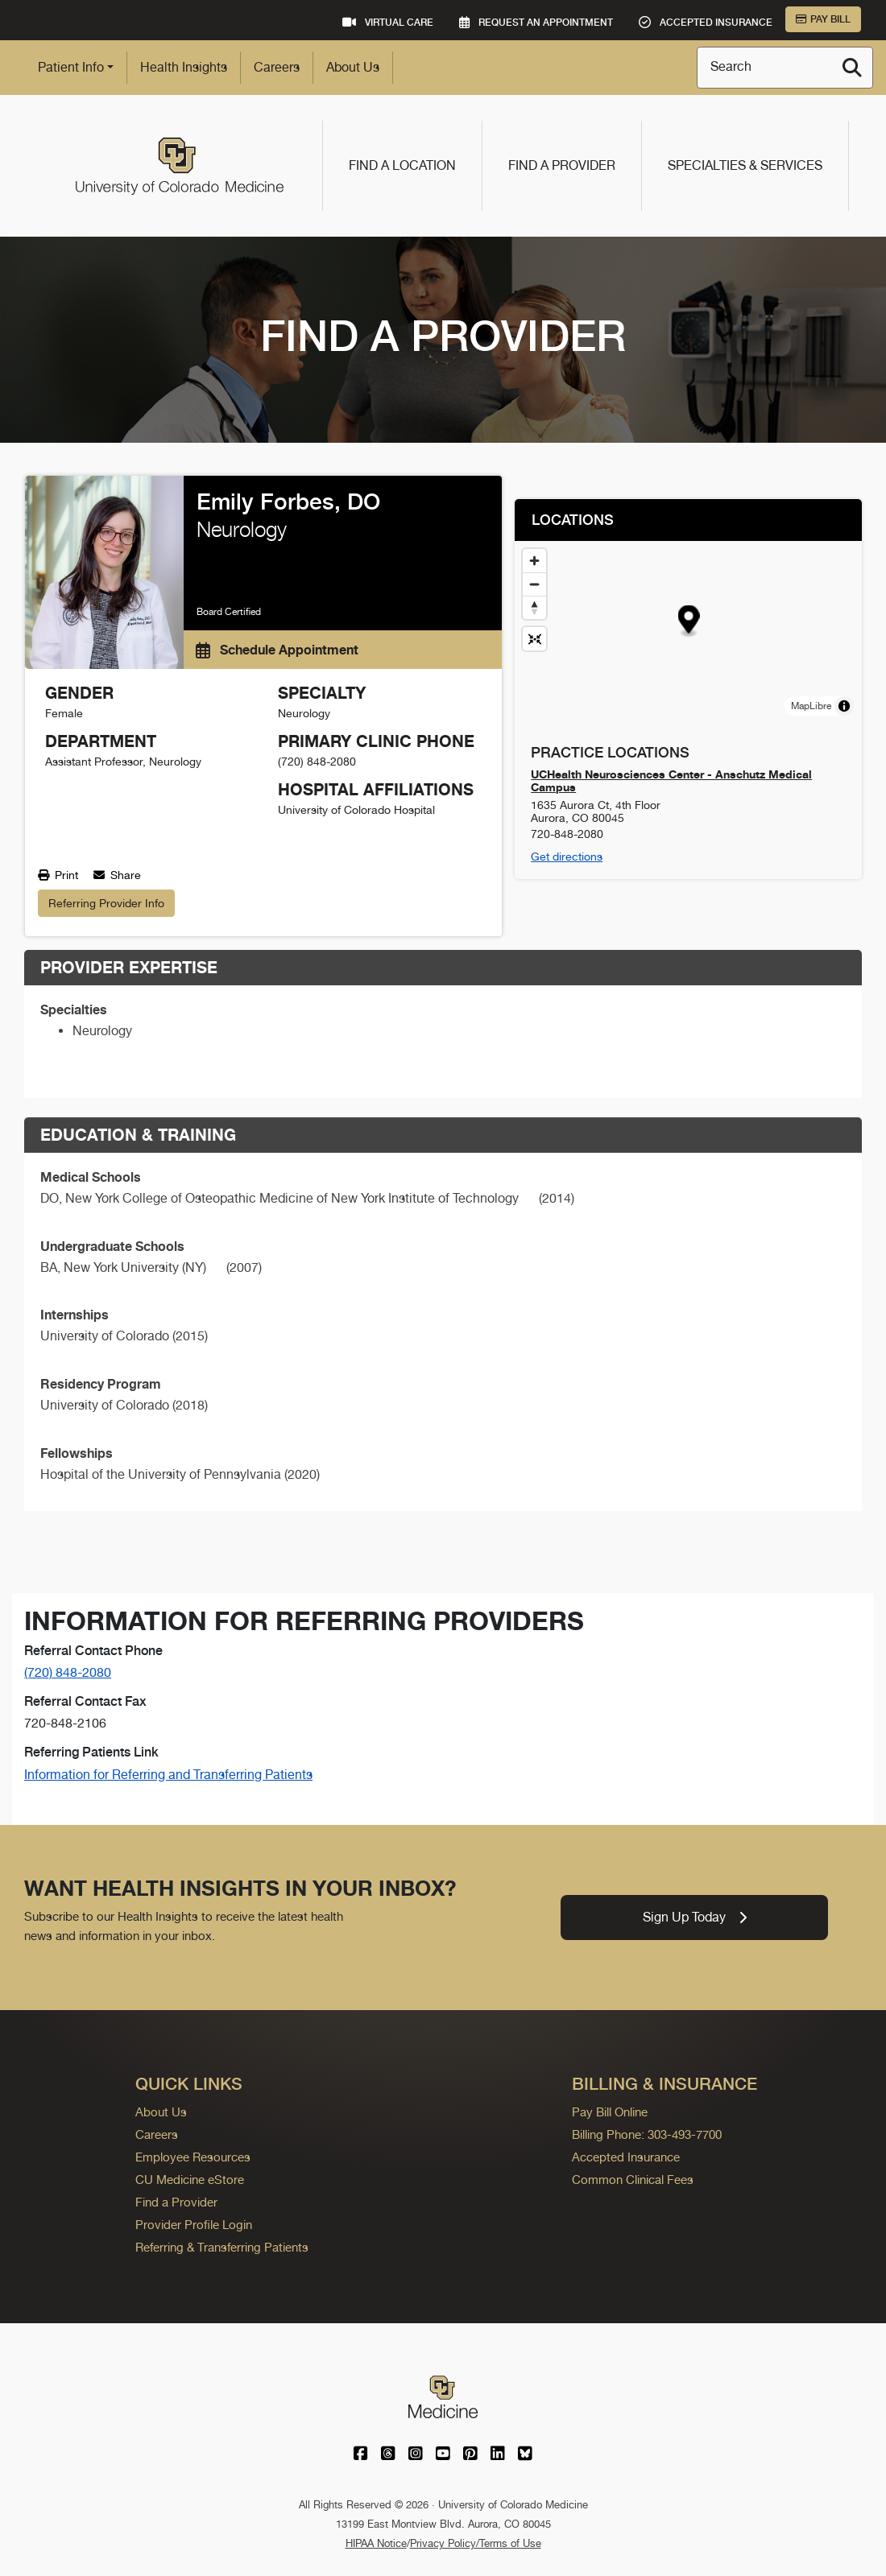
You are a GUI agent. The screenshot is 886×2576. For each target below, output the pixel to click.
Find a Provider (561, 165)
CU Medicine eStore (189, 2179)
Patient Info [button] (71, 67)
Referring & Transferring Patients (221, 2247)
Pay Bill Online (610, 2112)
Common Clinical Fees (632, 2179)
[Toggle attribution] (844, 706)
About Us (352, 67)
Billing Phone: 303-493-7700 (647, 2134)
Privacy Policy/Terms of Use (475, 2543)
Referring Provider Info (106, 903)
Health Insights (183, 67)
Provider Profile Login (193, 2224)
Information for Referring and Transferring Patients (168, 1774)
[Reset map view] (534, 638)
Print (58, 875)
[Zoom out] (534, 584)
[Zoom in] (534, 560)
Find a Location (402, 165)
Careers (277, 67)
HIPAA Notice (376, 2543)
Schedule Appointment (277, 650)
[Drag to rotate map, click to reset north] (534, 607)
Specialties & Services (745, 165)
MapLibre (811, 706)
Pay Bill (823, 19)
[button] (689, 621)
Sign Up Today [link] (695, 1917)
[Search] (852, 67)
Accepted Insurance (626, 2157)
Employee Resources (192, 2157)
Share (117, 875)
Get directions (566, 856)
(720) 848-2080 (67, 1672)
